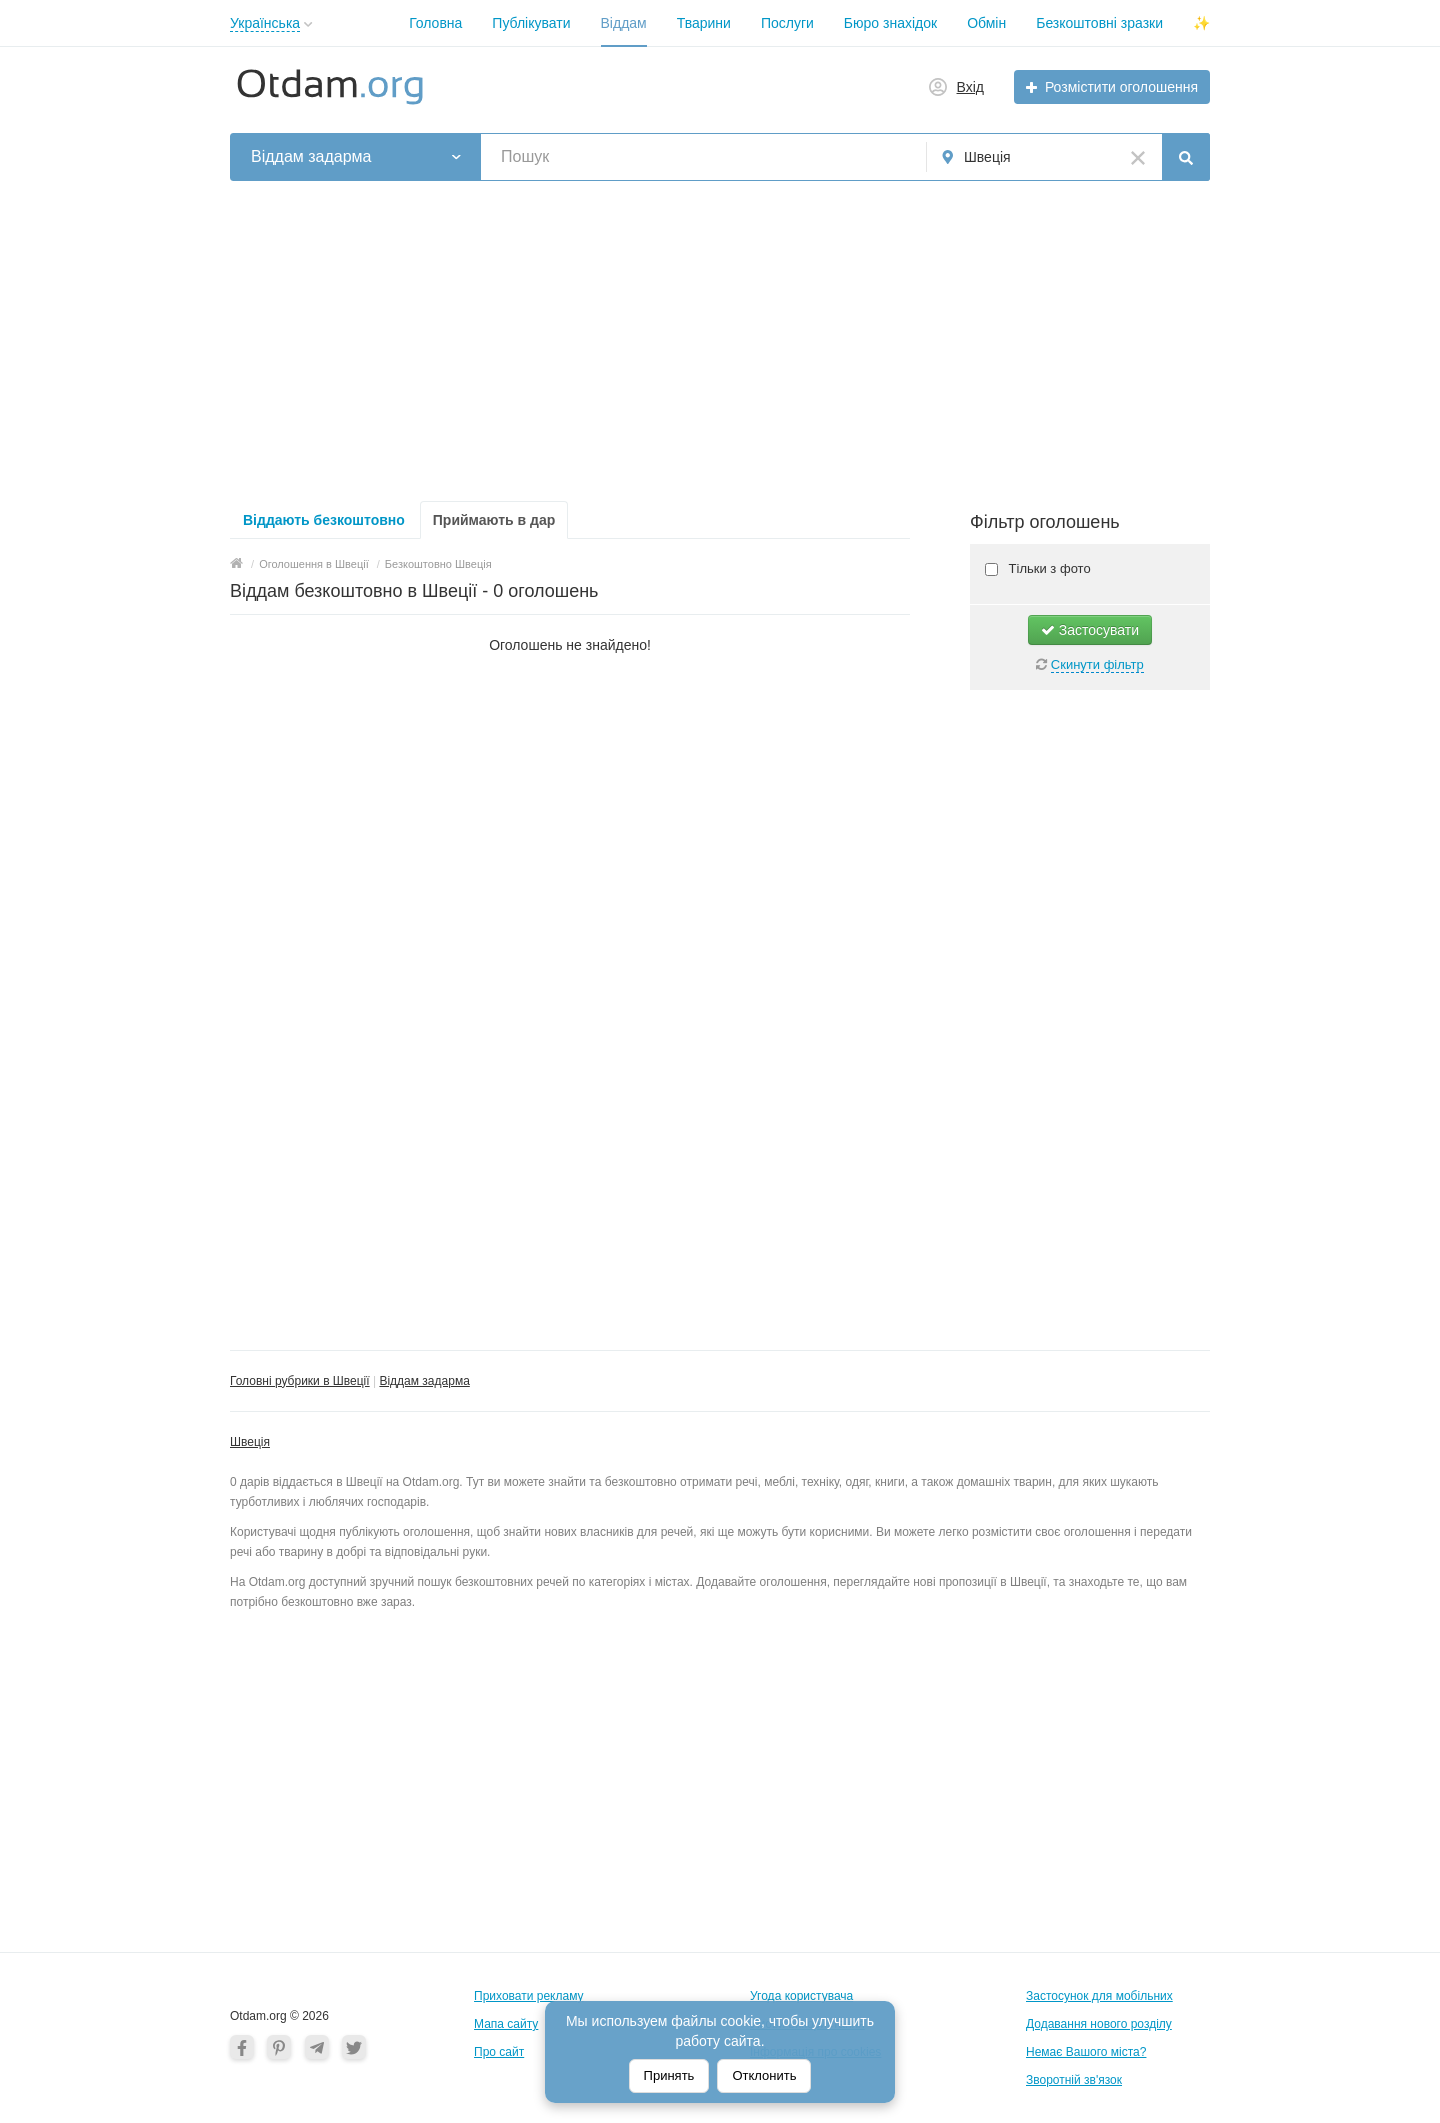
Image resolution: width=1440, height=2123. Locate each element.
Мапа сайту (506, 2024)
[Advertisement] (720, 341)
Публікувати (531, 23)
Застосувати (1090, 630)
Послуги (787, 23)
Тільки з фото (1048, 568)
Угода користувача (801, 1996)
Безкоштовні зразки (1099, 23)
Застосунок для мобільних (1099, 1996)
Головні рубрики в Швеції (300, 1381)
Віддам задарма (424, 1381)
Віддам (624, 23)
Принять (669, 2075)
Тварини (704, 23)
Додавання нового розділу (1099, 2024)
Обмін (986, 23)
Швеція (250, 1442)
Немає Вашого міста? (1086, 2052)
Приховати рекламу (529, 1996)
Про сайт (499, 2052)
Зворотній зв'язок (1074, 2080)
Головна (435, 23)
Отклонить (764, 2075)
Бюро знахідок (890, 23)
